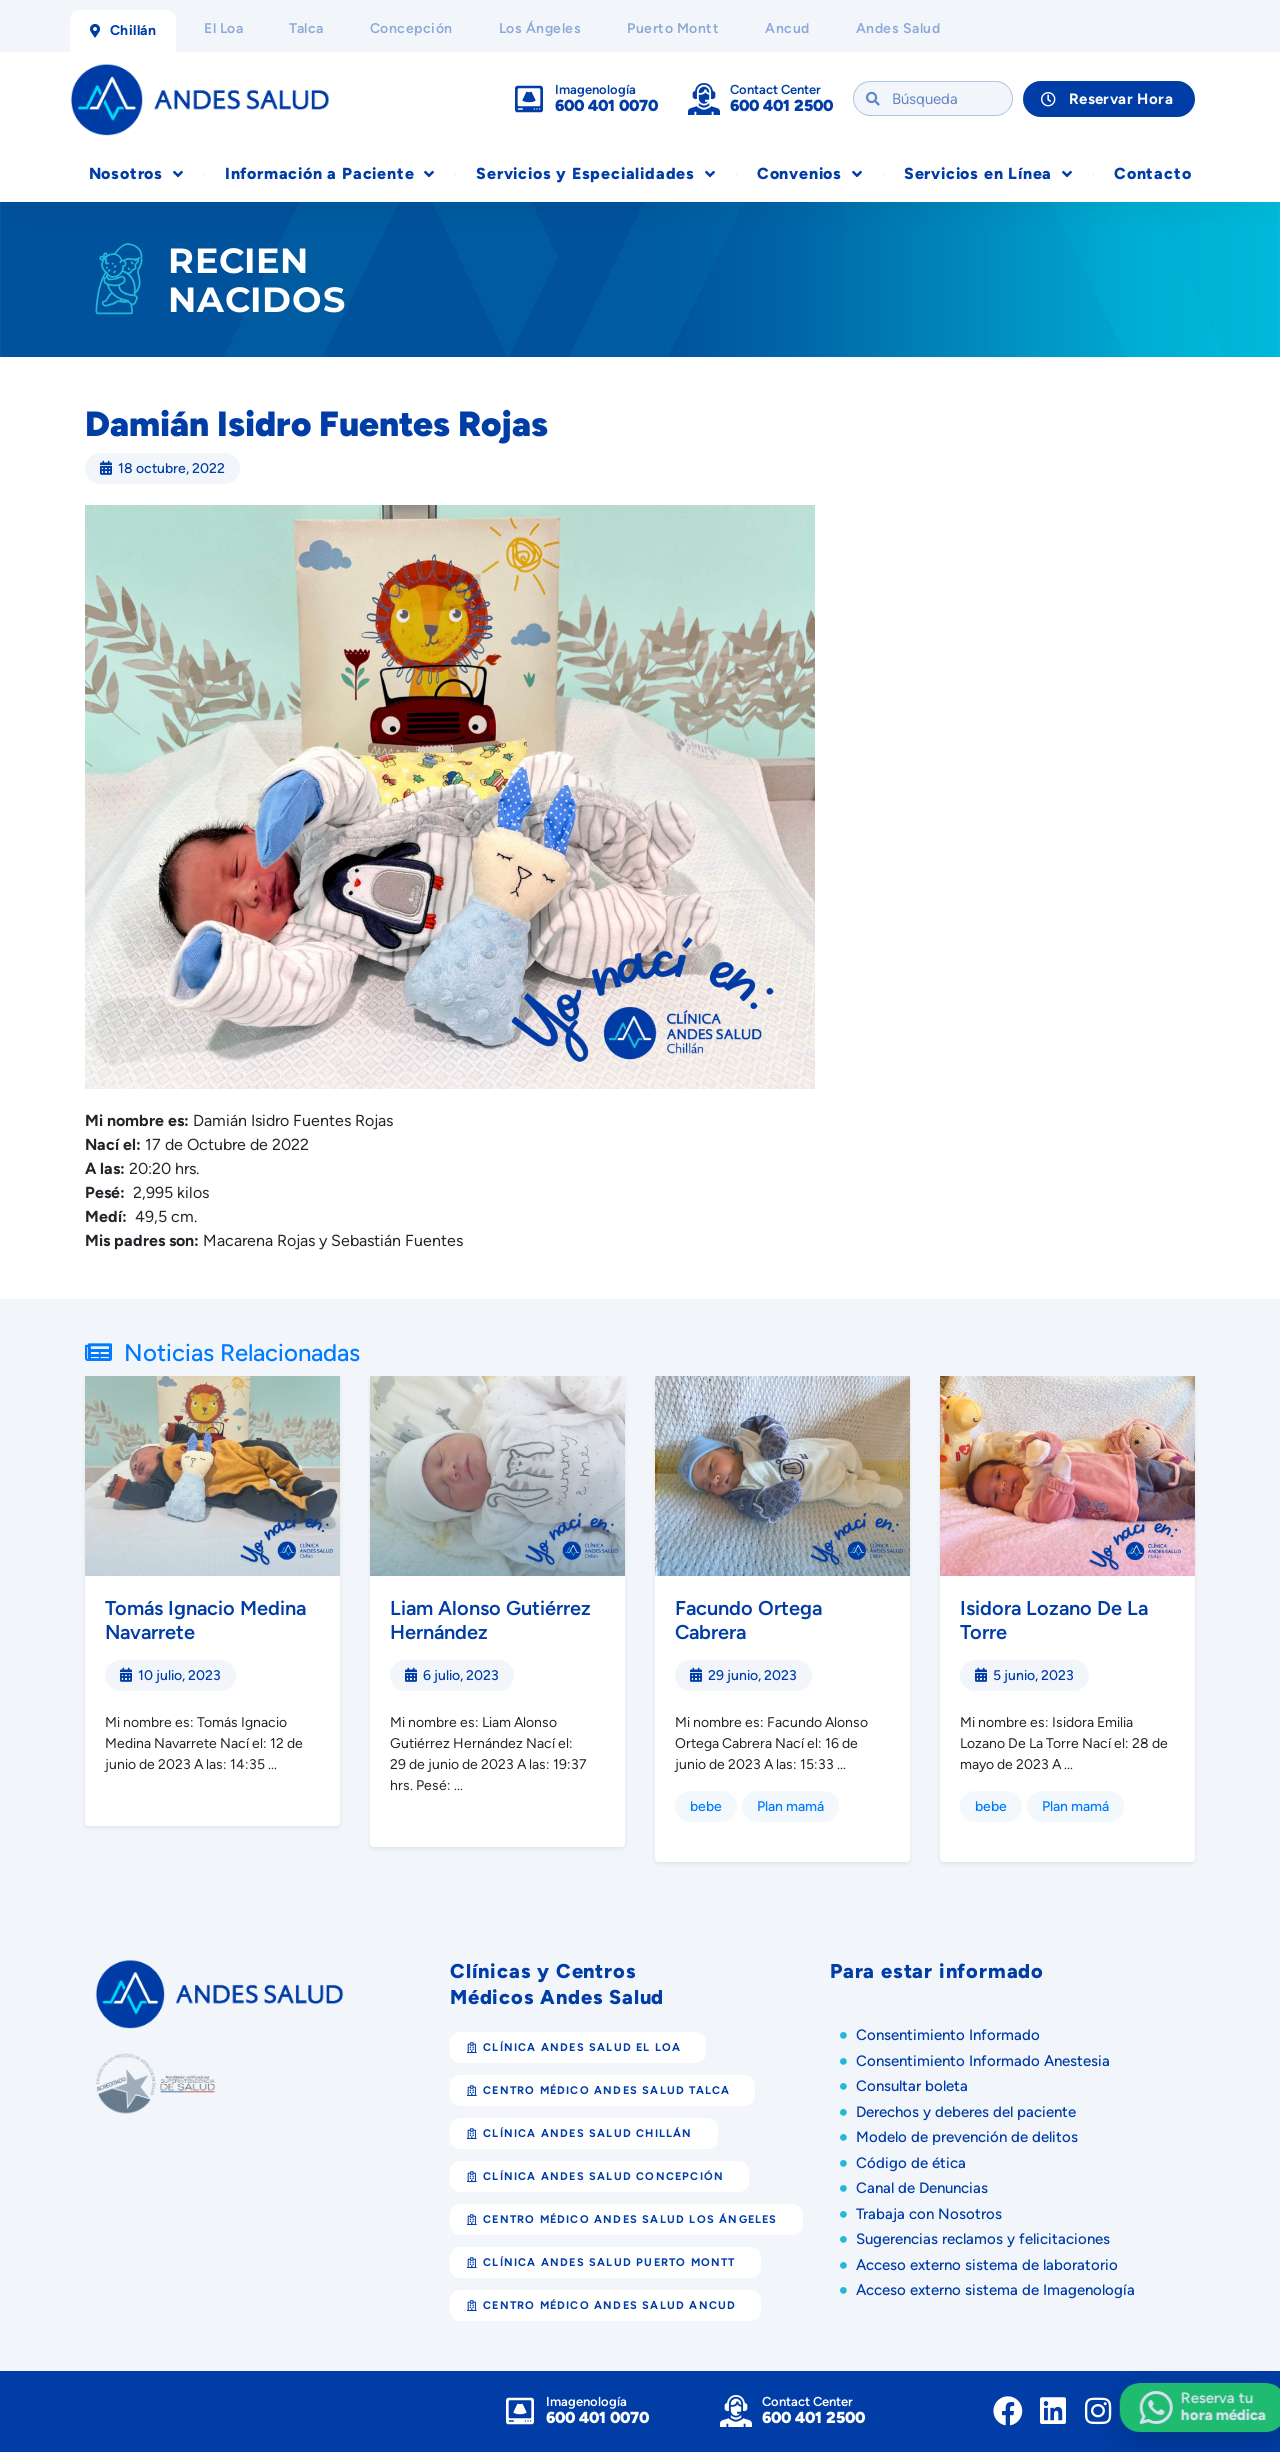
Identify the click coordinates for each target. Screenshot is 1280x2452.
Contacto (1152, 173)
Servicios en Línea (988, 174)
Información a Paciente (330, 174)
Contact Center (775, 89)
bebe (706, 1806)
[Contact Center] (704, 99)
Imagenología (595, 89)
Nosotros (136, 174)
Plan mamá (790, 1806)
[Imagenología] (529, 99)
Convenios (810, 174)
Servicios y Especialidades (596, 174)
